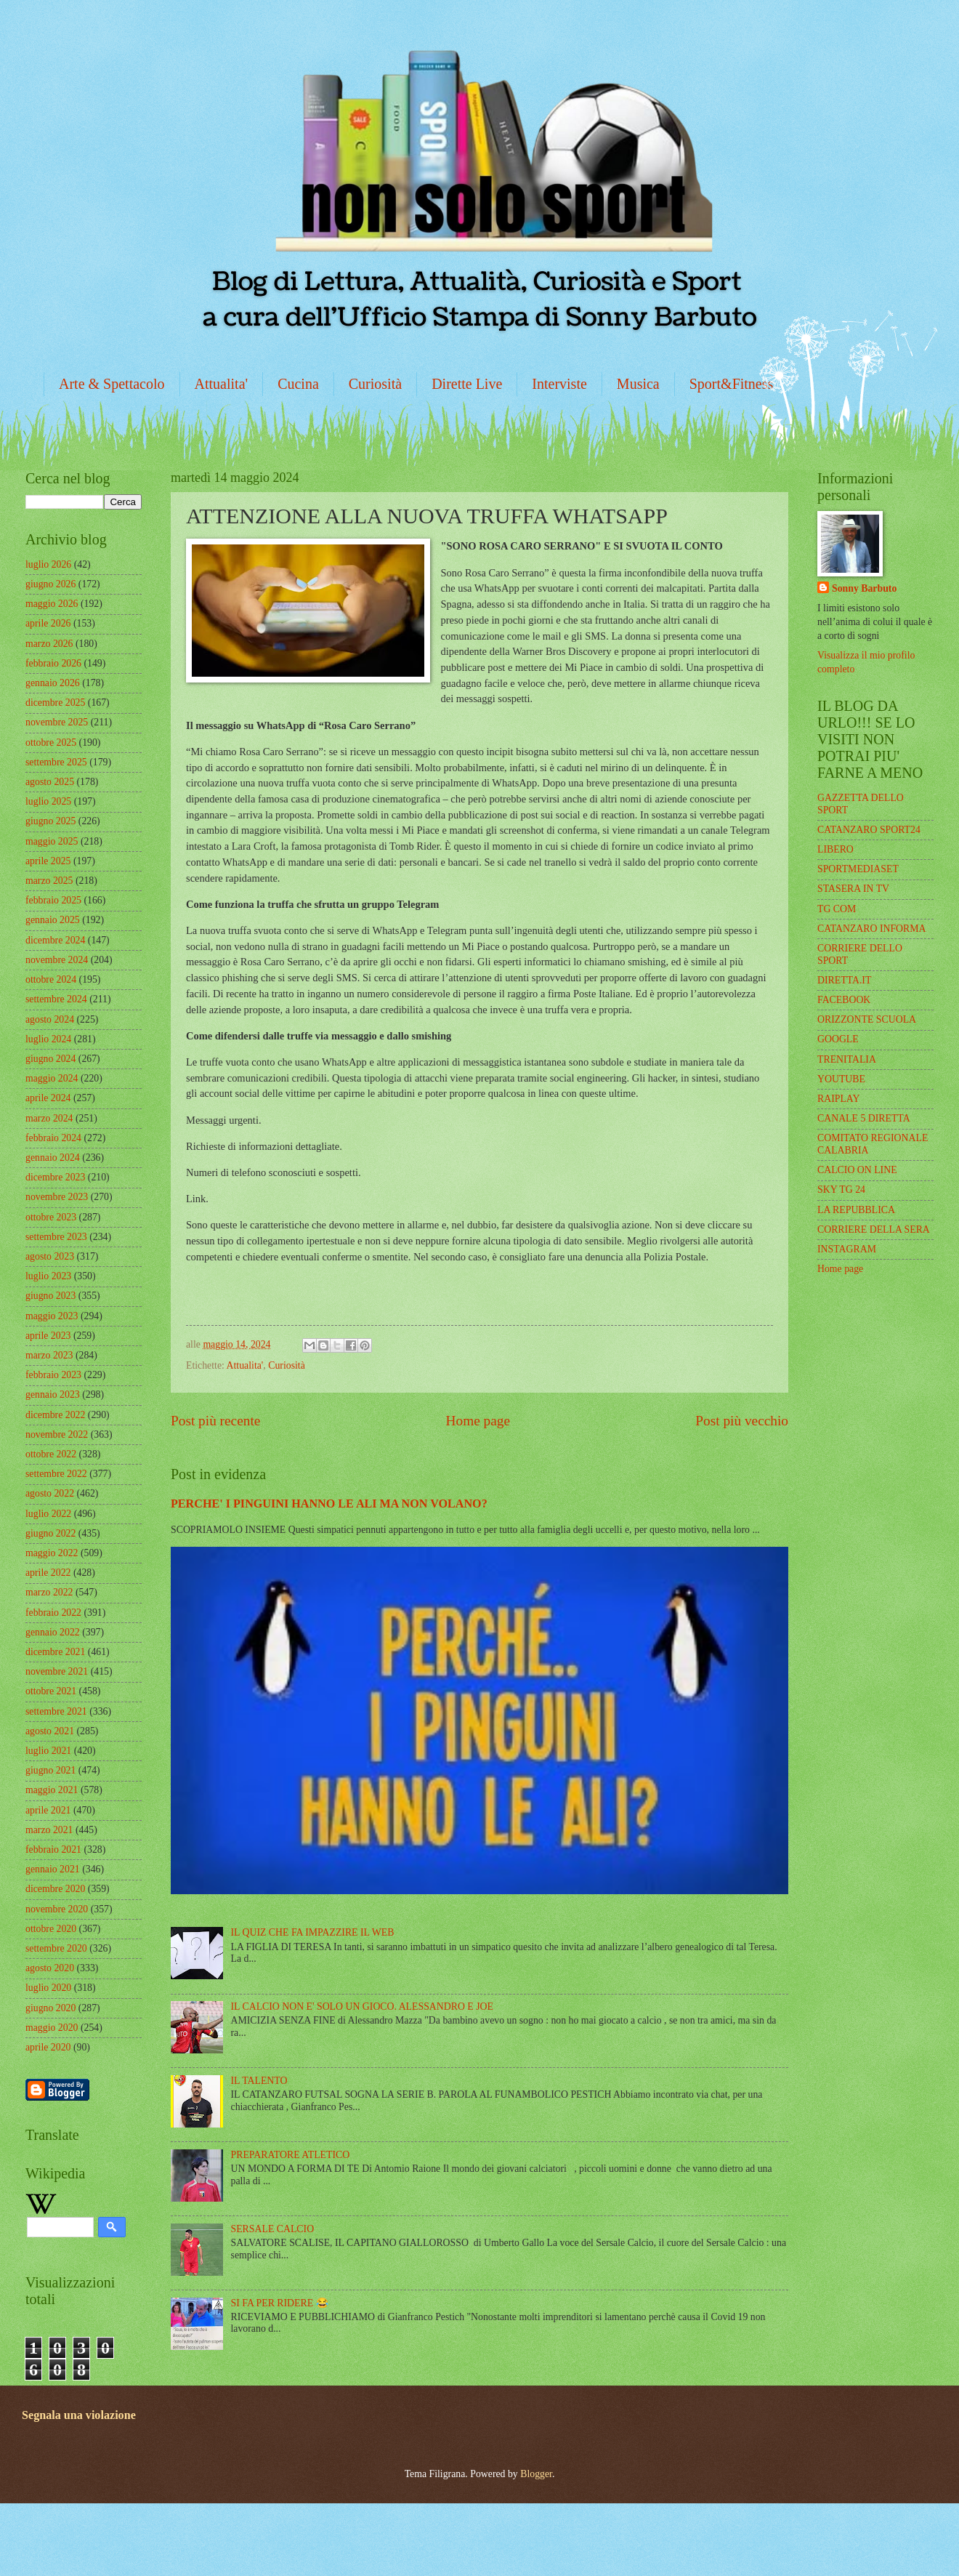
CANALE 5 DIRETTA (863, 1118)
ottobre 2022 (50, 1454)
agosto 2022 (49, 1493)
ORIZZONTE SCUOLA (866, 1019)
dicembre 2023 (55, 1177)
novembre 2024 (56, 959)
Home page (478, 1420)
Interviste (559, 384)
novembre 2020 (56, 1909)
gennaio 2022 (52, 1632)
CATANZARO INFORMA (871, 928)
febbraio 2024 (53, 1137)
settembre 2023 (56, 1236)
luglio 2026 (48, 564)
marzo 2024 (49, 1118)
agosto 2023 (49, 1256)
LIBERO (835, 849)
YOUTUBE (841, 1079)
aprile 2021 (47, 1810)
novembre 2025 (56, 722)
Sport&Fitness (731, 384)
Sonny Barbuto (864, 588)
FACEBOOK (843, 999)
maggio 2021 (51, 1789)
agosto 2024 (49, 1019)
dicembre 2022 (55, 1414)
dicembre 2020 (55, 1888)
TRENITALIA (846, 1059)
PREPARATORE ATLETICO (290, 2154)
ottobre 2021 (50, 1691)
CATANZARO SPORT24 (868, 829)
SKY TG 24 (841, 1189)
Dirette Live (467, 384)
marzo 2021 (49, 1829)
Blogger (536, 2473)
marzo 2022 (49, 1592)
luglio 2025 (48, 801)
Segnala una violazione (79, 2415)
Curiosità (375, 384)
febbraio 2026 (53, 663)
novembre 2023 (56, 1196)
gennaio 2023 (52, 1394)
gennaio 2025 (52, 919)
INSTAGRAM (846, 1249)
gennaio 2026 (52, 682)
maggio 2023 (51, 1316)
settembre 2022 (56, 1473)
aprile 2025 (47, 861)
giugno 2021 (50, 1770)
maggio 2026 (51, 603)
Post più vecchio (741, 1420)
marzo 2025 (49, 880)
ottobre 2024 (50, 979)
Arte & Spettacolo (112, 384)
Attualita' (221, 384)
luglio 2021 (48, 1750)
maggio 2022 (51, 1552)
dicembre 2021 (55, 1651)
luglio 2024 (48, 1039)
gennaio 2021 (52, 1869)
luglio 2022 (48, 1513)
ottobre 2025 (50, 742)
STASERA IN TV (853, 888)
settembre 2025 (56, 762)
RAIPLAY (838, 1098)
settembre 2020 (56, 1948)
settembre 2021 (56, 1711)
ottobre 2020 (50, 1928)
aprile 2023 (47, 1335)
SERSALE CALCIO (273, 2228)
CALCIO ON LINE (857, 1169)
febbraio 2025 (53, 900)
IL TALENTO (259, 2080)
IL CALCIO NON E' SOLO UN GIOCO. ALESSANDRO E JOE (362, 2006)
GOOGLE (838, 1039)
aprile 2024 (47, 1097)
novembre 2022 (56, 1434)
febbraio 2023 (53, 1374)
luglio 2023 (48, 1276)
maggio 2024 (51, 1078)
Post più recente (215, 1420)
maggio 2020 (51, 2027)
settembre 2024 (56, 999)
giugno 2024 (50, 1058)
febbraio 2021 (53, 1849)
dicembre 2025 (55, 702)
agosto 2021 (49, 1731)
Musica (638, 384)
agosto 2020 (49, 1968)
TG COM (836, 908)
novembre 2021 (56, 1671)
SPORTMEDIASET (858, 869)
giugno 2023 (50, 1295)
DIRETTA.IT (844, 980)
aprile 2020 (47, 2047)
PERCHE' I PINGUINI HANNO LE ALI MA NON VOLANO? (329, 1503)
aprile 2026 (47, 623)
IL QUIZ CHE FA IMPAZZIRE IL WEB (312, 1932)
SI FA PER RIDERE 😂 (279, 2303)
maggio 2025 (51, 841)
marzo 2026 (49, 643)
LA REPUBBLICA (856, 1209)
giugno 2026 (50, 584)
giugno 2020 (50, 2008)
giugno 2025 (50, 821)
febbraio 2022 (53, 1612)
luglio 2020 (48, 1987)
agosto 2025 (49, 781)
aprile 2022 (47, 1572)
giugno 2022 (50, 1533)
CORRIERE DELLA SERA (873, 1229)
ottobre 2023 (50, 1217)
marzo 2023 (49, 1355)
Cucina (298, 384)
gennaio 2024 (52, 1157)
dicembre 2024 (55, 940)
